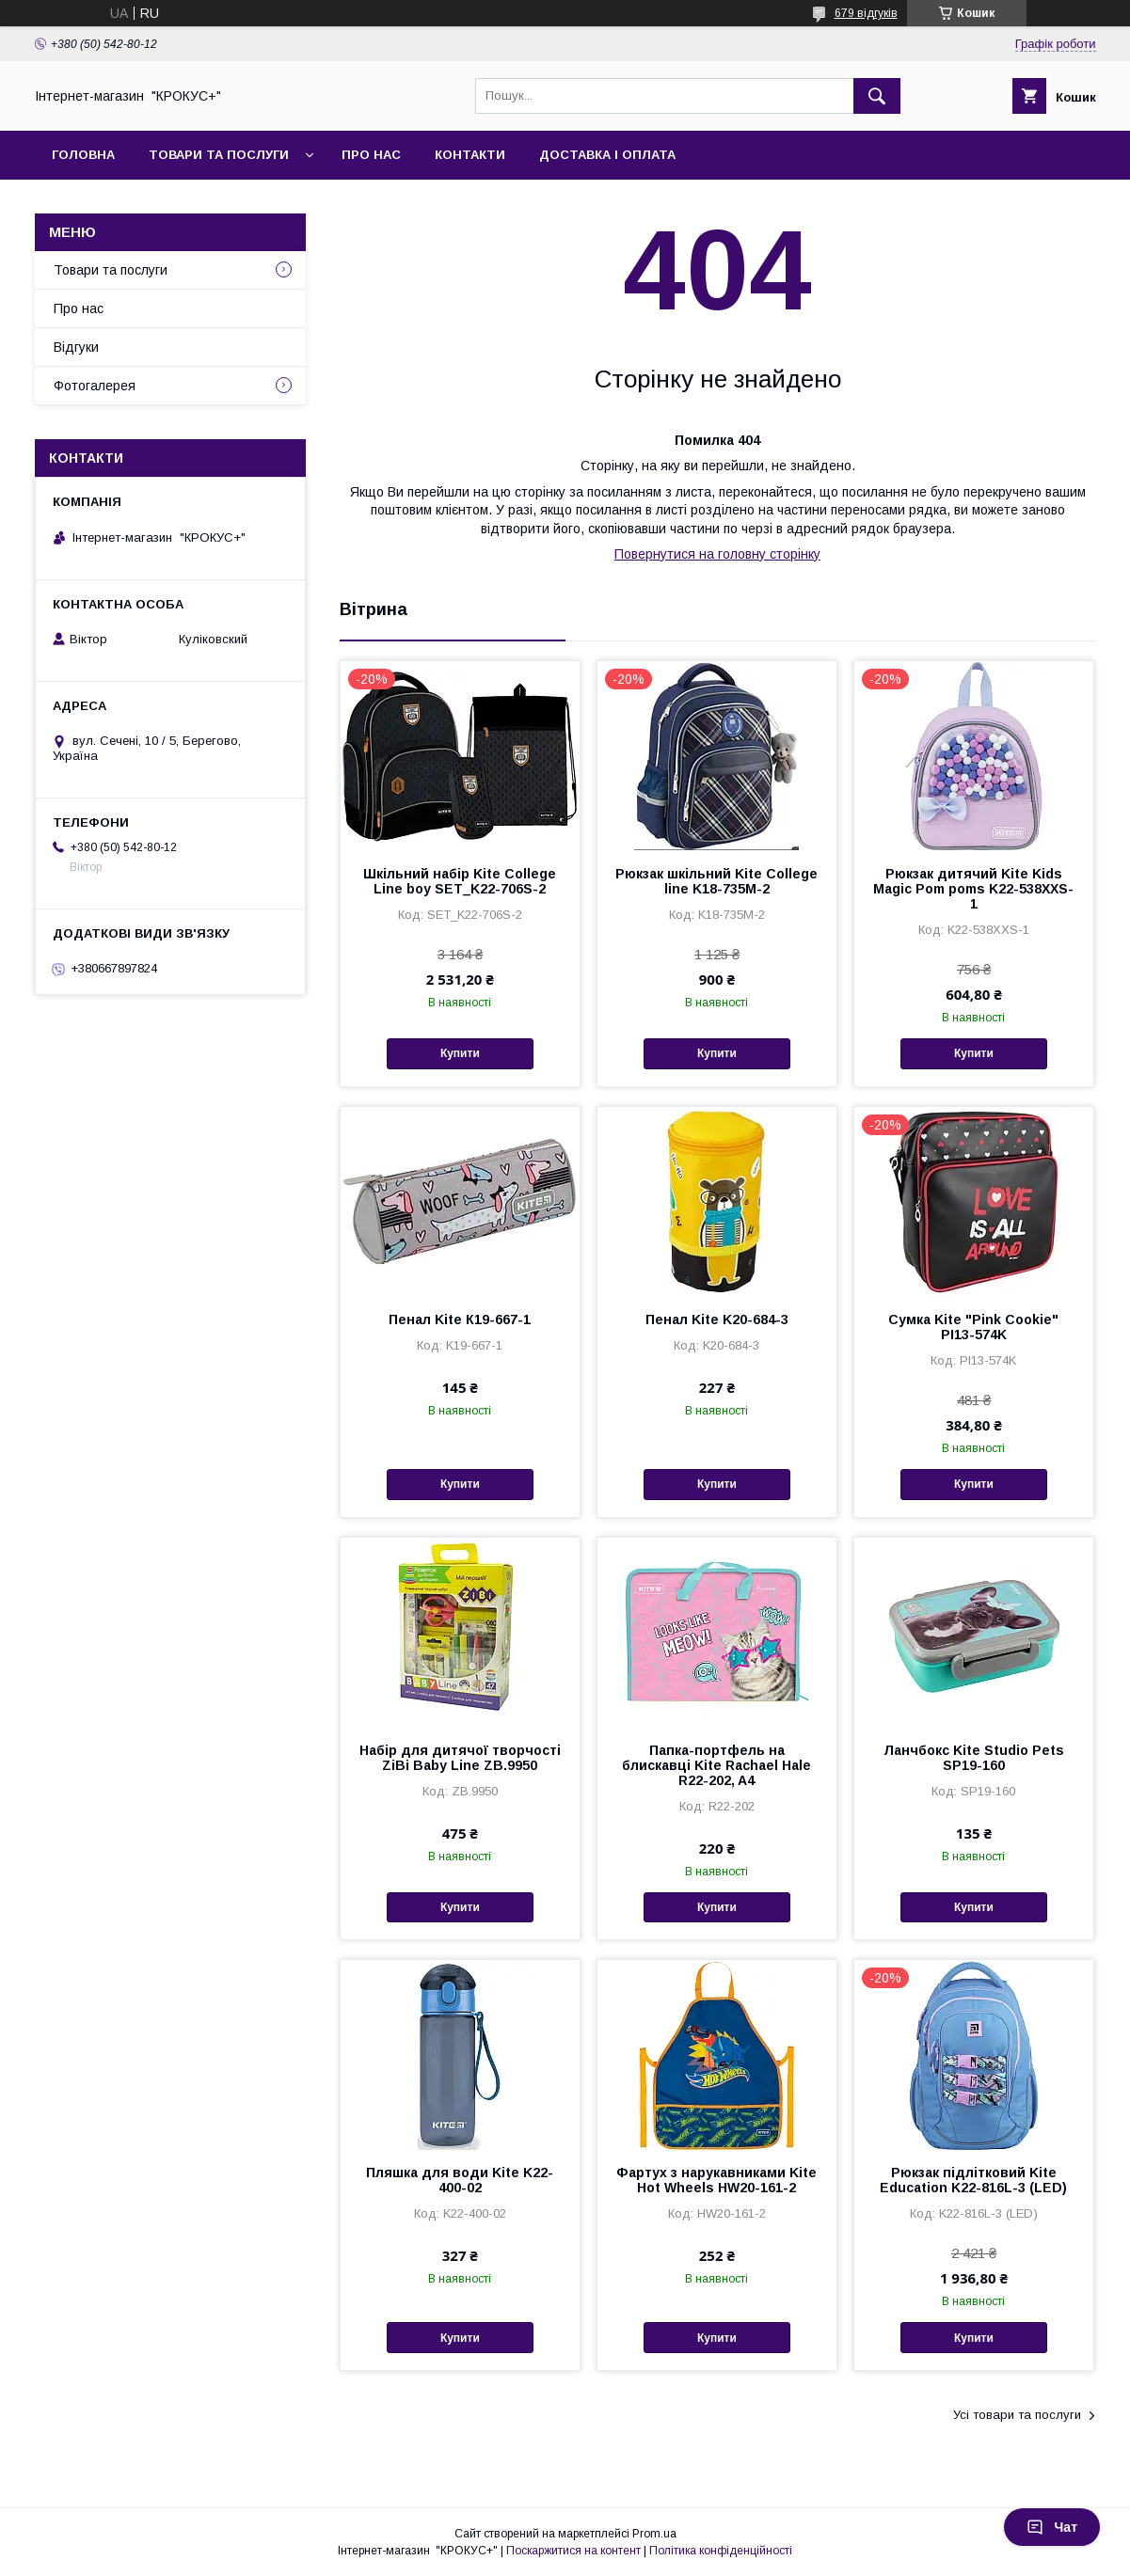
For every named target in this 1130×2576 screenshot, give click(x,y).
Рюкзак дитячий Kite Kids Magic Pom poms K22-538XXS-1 (973, 888)
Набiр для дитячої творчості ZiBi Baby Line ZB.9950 (460, 1758)
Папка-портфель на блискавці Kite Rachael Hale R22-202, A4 (716, 1765)
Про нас (371, 155)
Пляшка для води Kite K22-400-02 (459, 2180)
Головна (83, 155)
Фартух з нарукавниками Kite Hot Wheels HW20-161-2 (716, 2180)
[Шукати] (876, 96)
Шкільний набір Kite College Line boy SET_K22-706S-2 (459, 881)
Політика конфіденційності (720, 2550)
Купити (460, 1053)
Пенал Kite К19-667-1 (460, 1319)
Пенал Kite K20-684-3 (716, 1319)
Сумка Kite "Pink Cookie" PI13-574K (973, 1327)
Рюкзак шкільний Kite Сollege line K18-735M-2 (716, 881)
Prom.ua (654, 2533)
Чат (1052, 2527)
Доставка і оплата (607, 155)
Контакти (470, 155)
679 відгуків (866, 13)
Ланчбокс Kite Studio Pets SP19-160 (973, 1758)
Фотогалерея (94, 385)
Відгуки (76, 347)
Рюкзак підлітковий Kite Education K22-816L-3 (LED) (973, 2180)
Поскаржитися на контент (573, 2550)
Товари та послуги (219, 155)
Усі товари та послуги (1017, 2415)
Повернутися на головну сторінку (717, 553)
